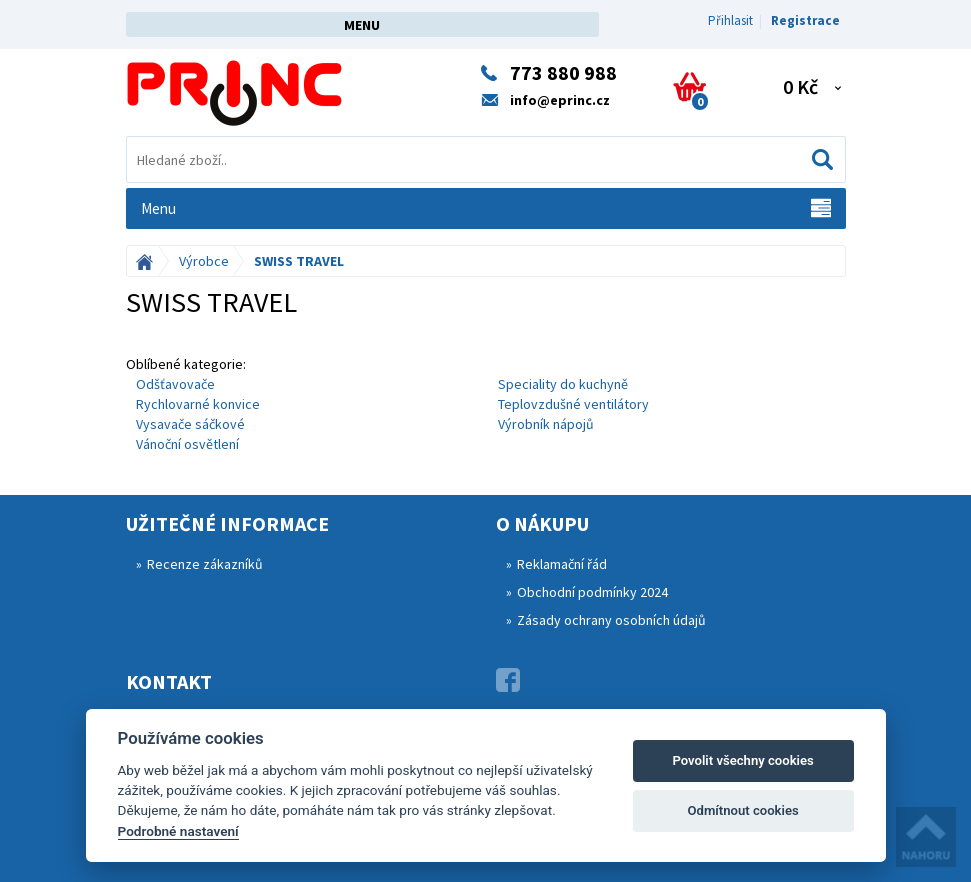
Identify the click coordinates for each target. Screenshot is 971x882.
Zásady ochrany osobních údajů (611, 620)
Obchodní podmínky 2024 (592, 592)
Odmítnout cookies (742, 810)
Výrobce (204, 261)
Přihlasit (730, 20)
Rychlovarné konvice (198, 404)
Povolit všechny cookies (742, 760)
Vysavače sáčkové (190, 424)
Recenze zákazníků (205, 564)
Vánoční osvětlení (187, 444)
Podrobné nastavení (178, 831)
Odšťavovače (175, 384)
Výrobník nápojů (546, 424)
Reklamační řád (562, 564)
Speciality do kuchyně (563, 384)
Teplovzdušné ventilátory (573, 404)
